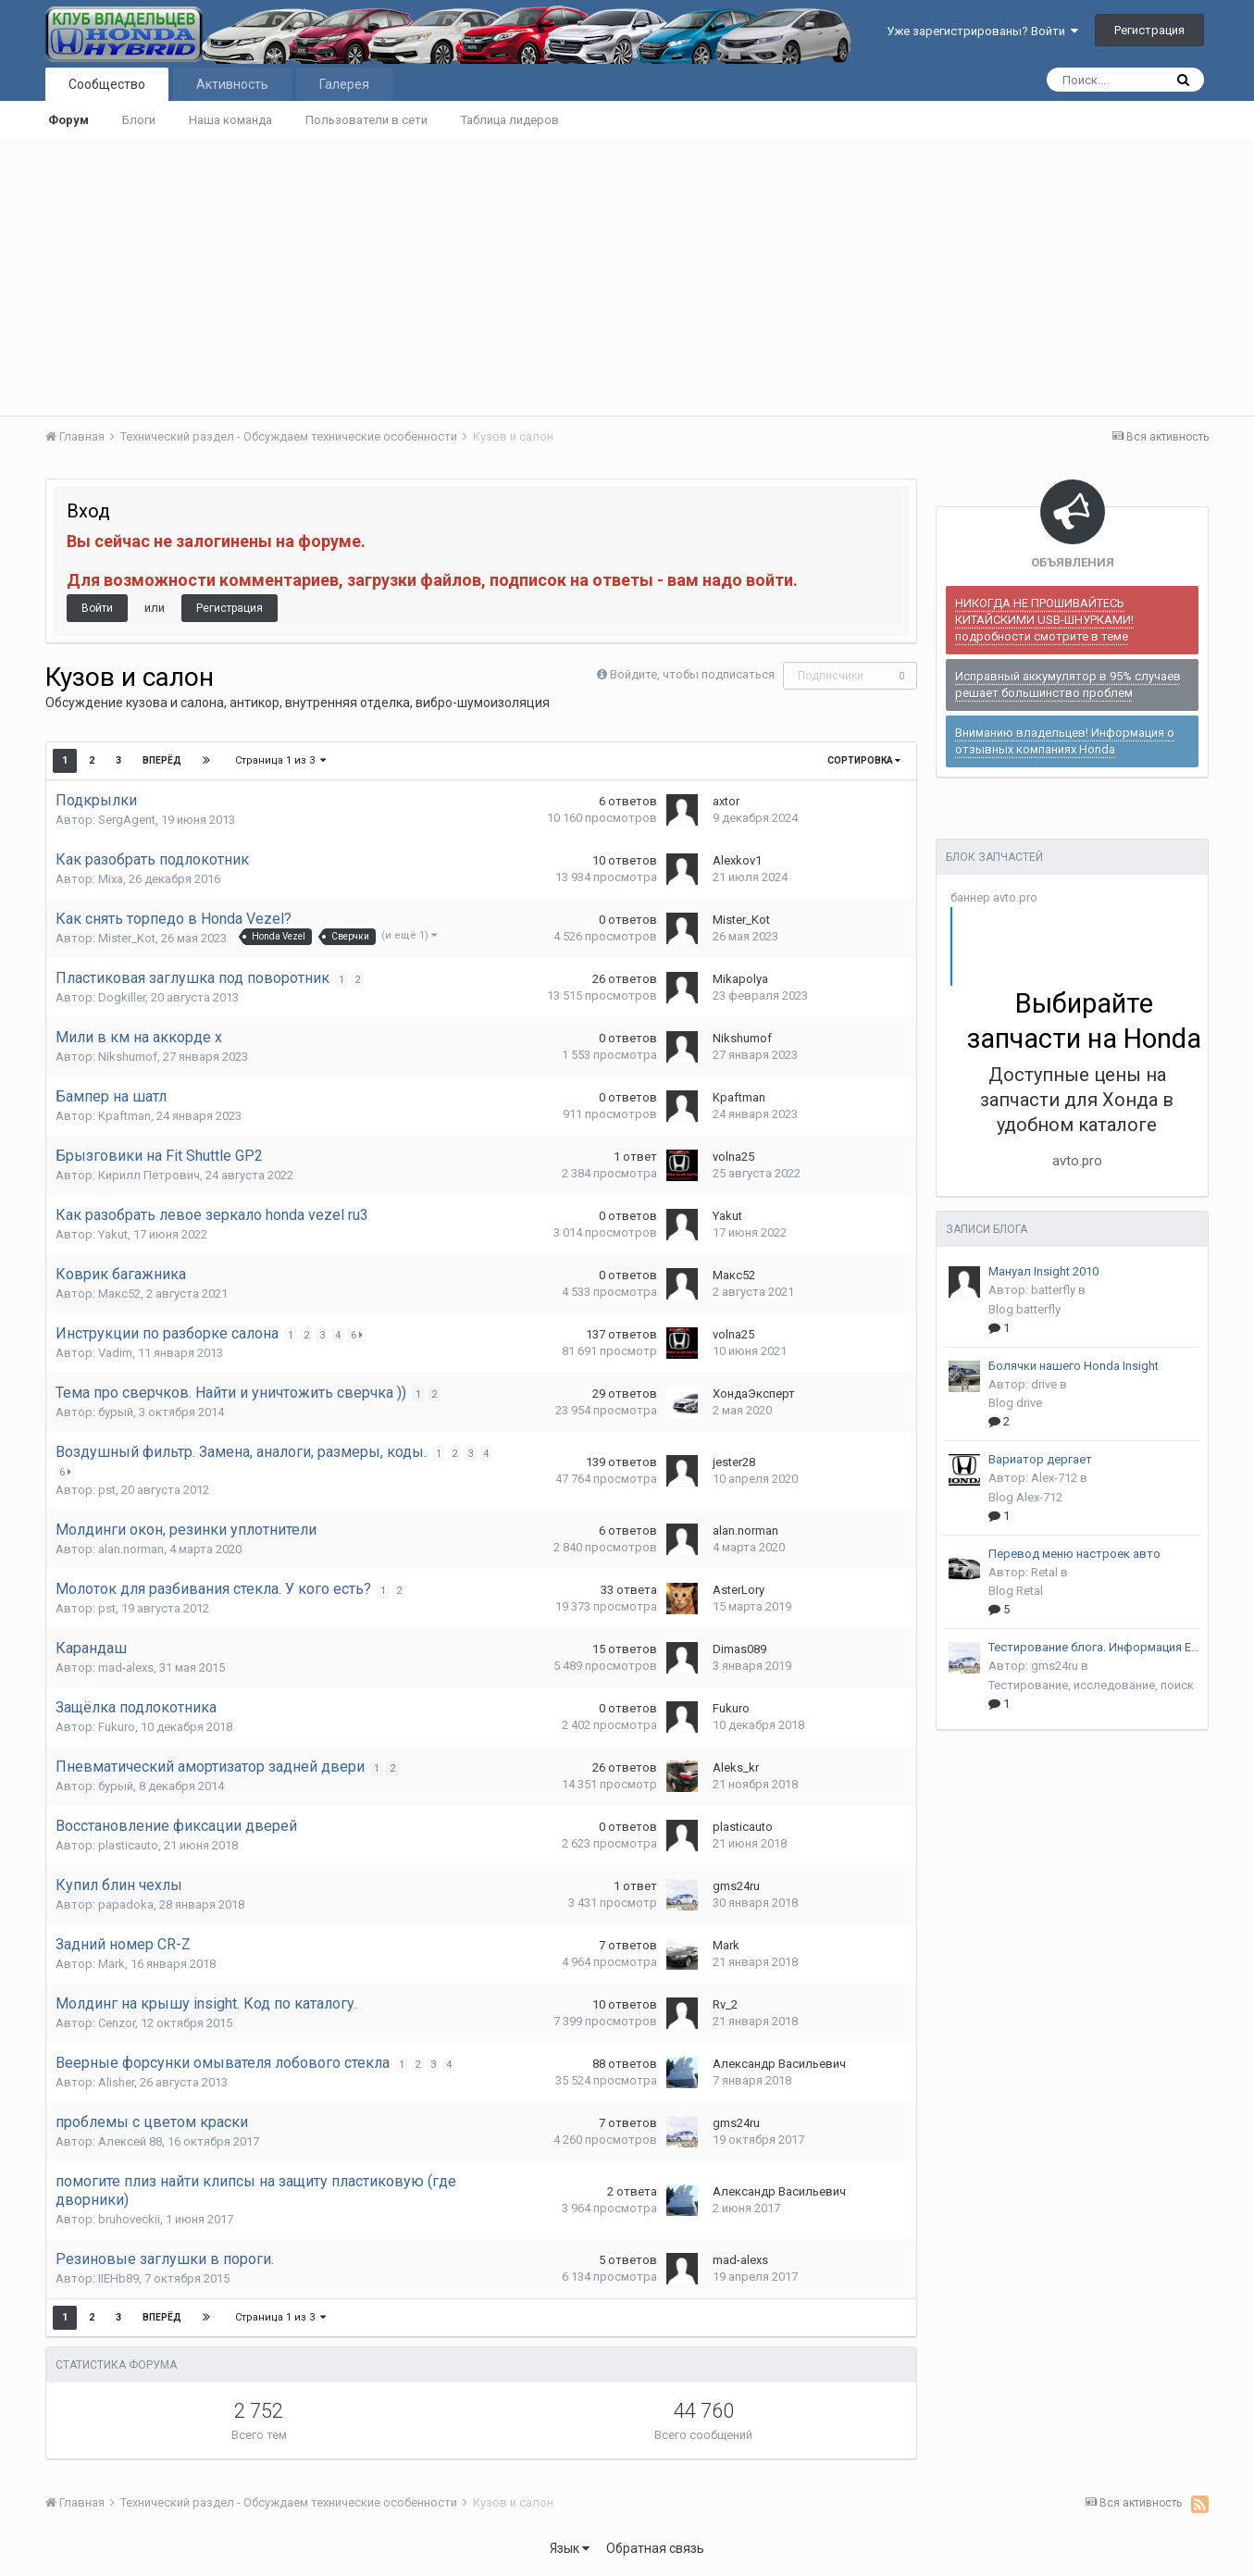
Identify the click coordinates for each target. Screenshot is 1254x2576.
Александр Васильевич (779, 2064)
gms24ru (736, 1886)
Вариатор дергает (1040, 1459)
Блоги (138, 120)
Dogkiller (121, 997)
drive (1044, 1384)
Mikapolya (740, 979)
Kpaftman (124, 1116)
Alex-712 (1054, 1478)
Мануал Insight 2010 (1043, 1271)
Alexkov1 (737, 860)
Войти (97, 608)
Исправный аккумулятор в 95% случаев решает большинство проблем (1068, 684)
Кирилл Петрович (149, 1175)
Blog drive (1015, 1403)
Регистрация (1149, 30)
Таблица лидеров (510, 120)
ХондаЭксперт (754, 1393)
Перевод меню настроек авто (1074, 1554)
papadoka (126, 1904)
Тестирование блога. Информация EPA (1094, 1647)
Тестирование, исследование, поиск (1091, 1685)
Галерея (344, 84)
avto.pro (1077, 1160)
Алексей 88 (130, 2141)
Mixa (110, 879)
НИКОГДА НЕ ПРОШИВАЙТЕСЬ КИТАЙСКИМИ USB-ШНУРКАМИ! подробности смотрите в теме (1044, 619)
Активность (232, 84)
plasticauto (128, 1845)
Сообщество (106, 84)
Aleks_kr (736, 1767)
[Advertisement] (627, 276)
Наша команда (230, 120)
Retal (1044, 1572)
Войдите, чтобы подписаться (692, 674)
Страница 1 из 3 (281, 760)
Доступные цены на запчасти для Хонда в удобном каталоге (1076, 1100)
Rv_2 (725, 2004)
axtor (726, 801)
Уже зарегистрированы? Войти (982, 31)
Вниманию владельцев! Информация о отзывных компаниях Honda (1064, 741)
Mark (111, 1964)
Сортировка (863, 760)
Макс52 (119, 1293)
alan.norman (131, 1549)
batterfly (1053, 1290)
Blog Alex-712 (1025, 1497)
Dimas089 (739, 1649)
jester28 (734, 1462)
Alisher (116, 2082)
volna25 (733, 1157)
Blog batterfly (1024, 1309)
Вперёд (162, 760)
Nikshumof (127, 1057)
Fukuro (116, 1727)
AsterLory (738, 1590)
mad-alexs (126, 1667)
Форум (68, 120)
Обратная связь (655, 2548)
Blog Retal (1015, 1591)
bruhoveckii (129, 2219)
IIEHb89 (118, 2278)
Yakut (113, 1234)
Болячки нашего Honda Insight (1073, 1366)
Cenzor (116, 2023)
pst (107, 1490)
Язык (570, 2548)
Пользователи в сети (366, 120)
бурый (115, 1412)
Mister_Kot (126, 938)
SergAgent (126, 820)
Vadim (115, 1353)
